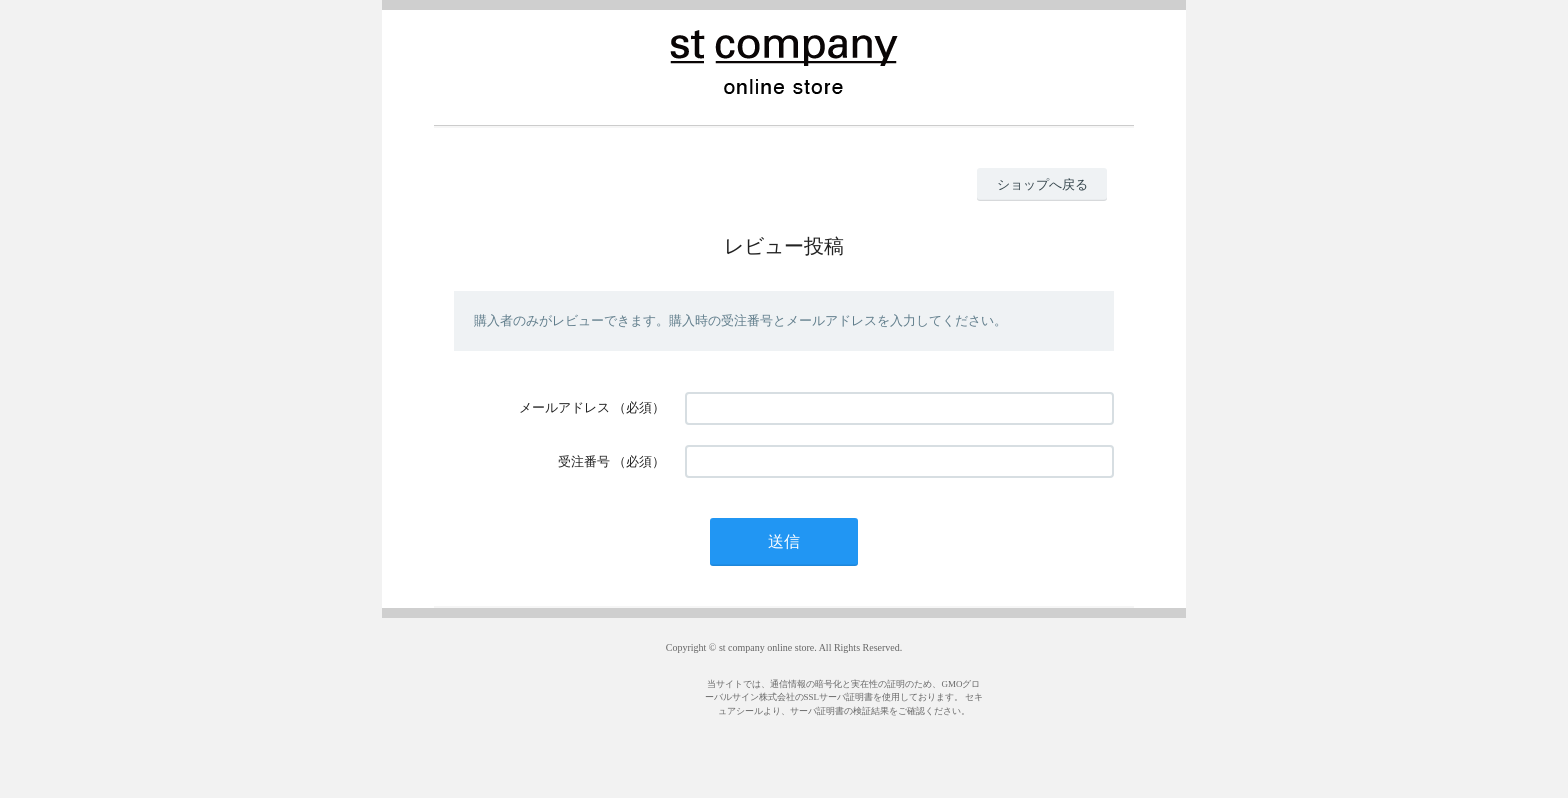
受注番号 (584, 461)
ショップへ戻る (1042, 184)
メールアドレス (564, 407)
